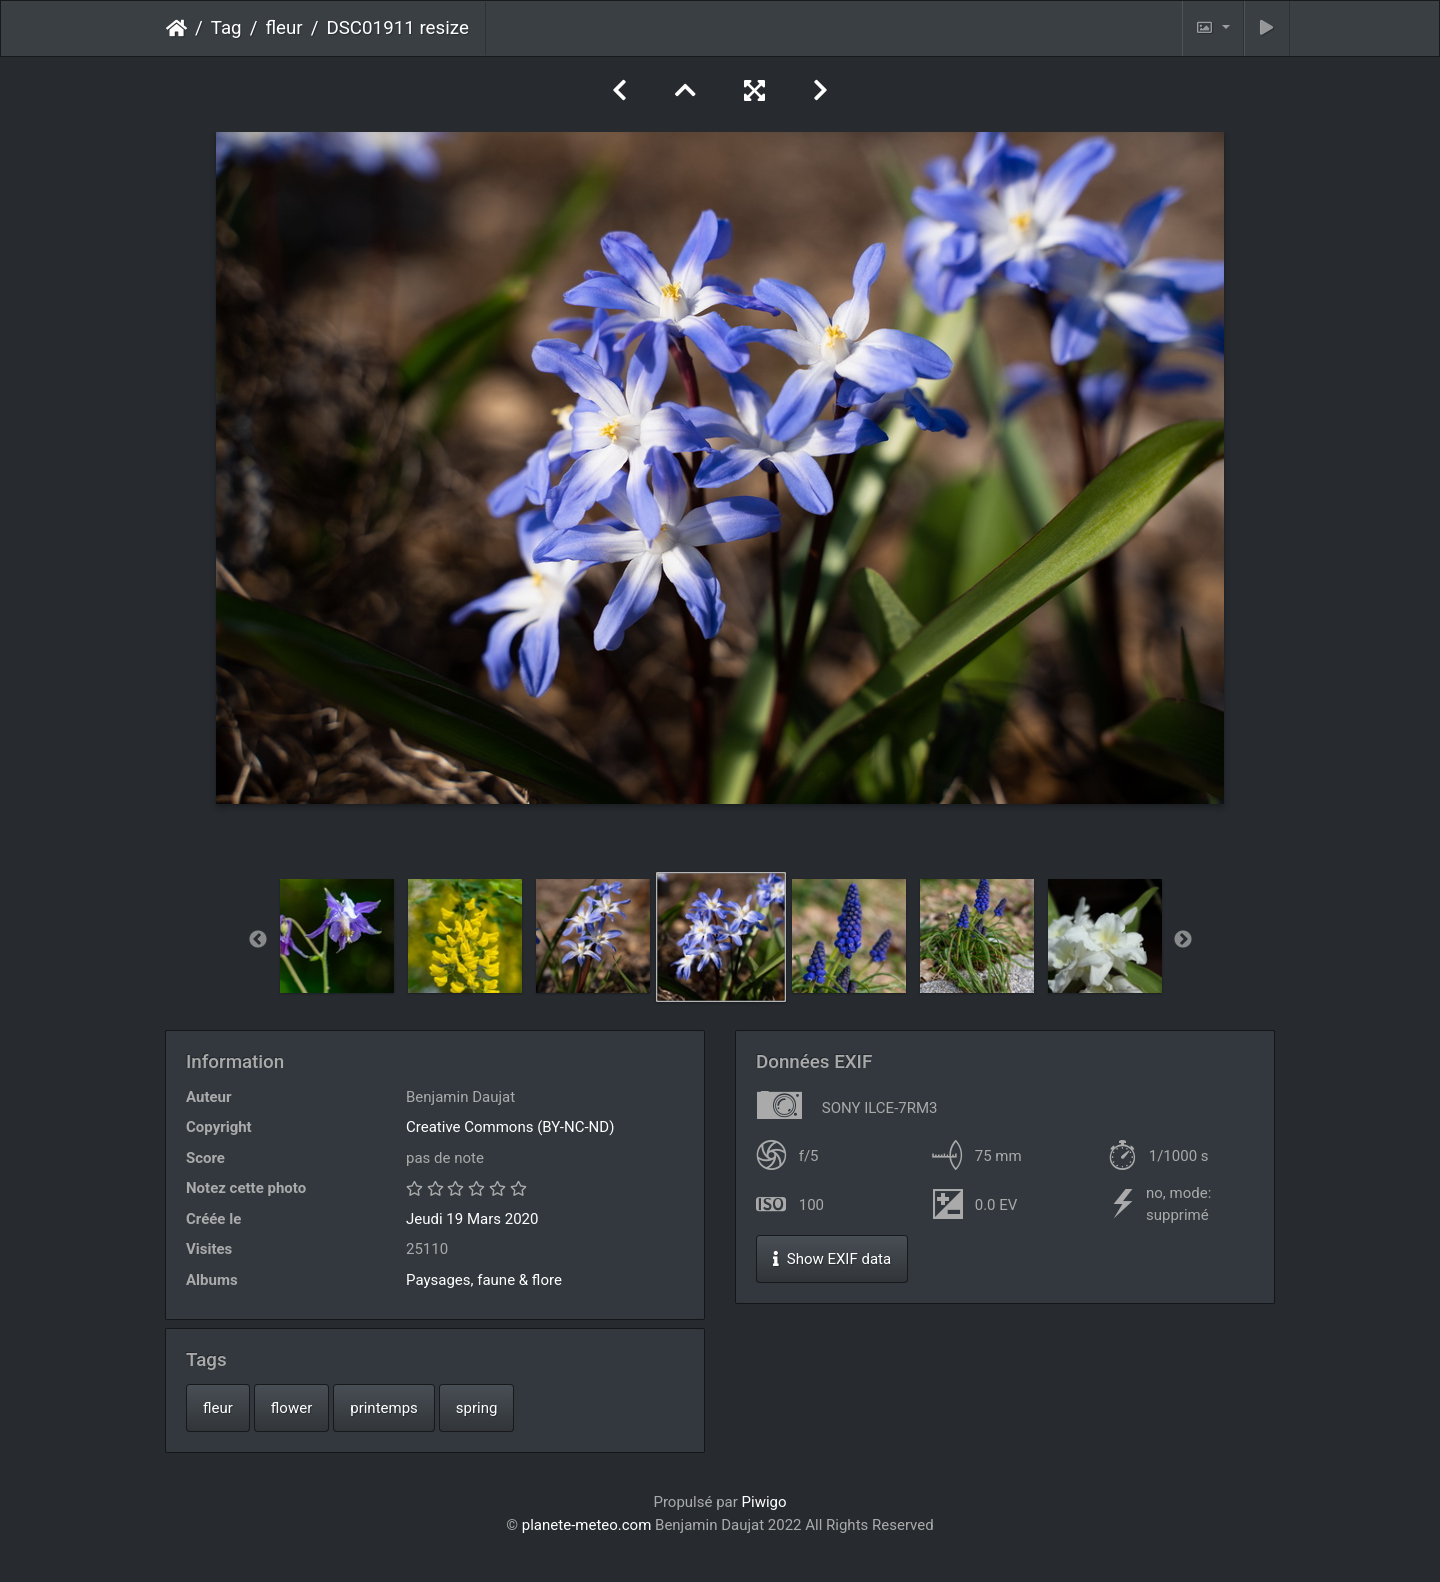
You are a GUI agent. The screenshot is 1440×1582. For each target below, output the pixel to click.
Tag (226, 28)
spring (477, 1408)
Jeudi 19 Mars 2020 (472, 1219)
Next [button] (1183, 940)
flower (291, 1408)
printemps (384, 1408)
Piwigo (764, 1502)
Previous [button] (258, 940)
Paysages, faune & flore (484, 1280)
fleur (283, 28)
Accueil (176, 28)
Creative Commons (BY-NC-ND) (510, 1127)
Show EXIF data (832, 1259)
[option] (337, 936)
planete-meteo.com (587, 1525)
